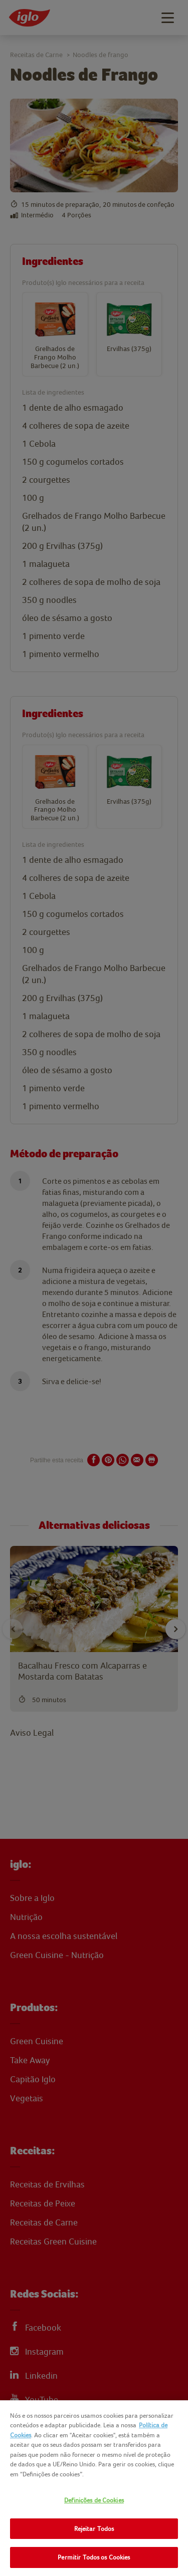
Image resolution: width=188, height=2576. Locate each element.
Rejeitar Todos (94, 2528)
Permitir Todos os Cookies (94, 2557)
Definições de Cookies (94, 2500)
